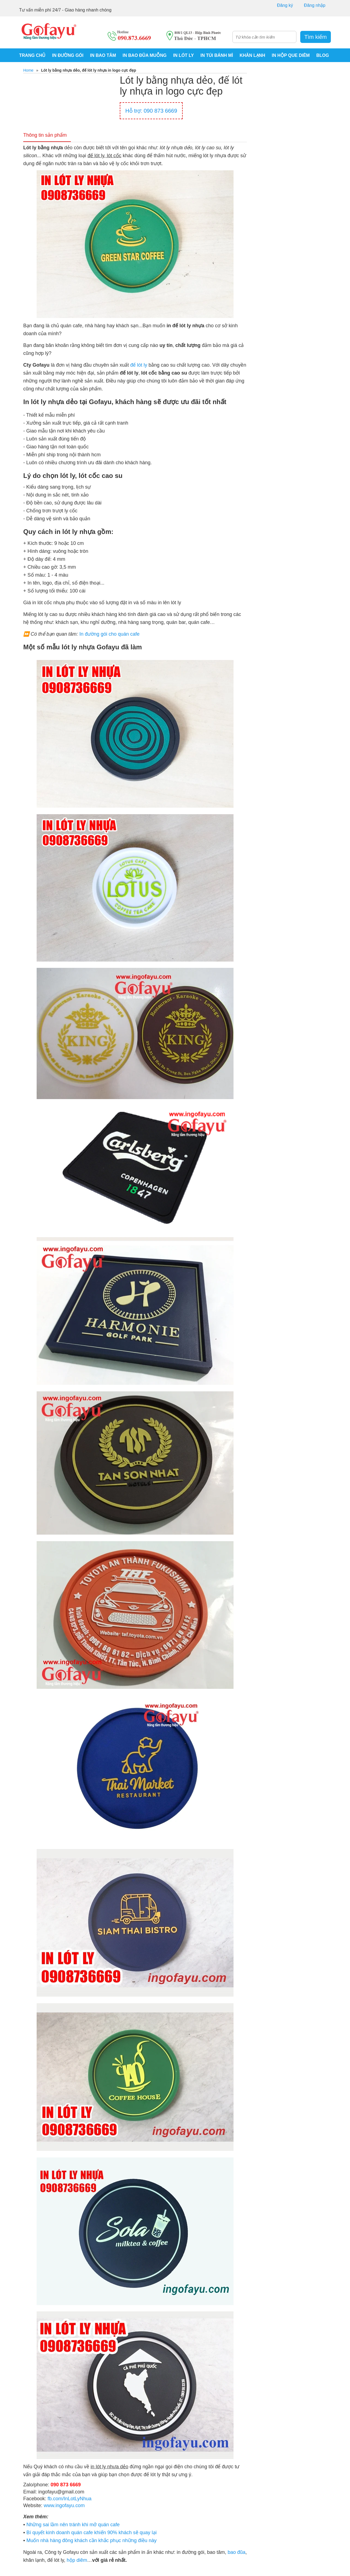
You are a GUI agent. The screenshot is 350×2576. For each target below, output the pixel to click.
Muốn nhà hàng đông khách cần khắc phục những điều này (91, 2541)
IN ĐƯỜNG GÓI (67, 55)
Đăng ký (285, 5)
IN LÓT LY (183, 55)
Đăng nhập (314, 5)
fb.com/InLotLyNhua (69, 2499)
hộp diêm (77, 2561)
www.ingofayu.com (64, 2506)
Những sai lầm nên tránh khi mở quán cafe (72, 2525)
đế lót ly (138, 366)
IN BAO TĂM (103, 55)
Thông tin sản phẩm (47, 136)
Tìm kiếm (315, 37)
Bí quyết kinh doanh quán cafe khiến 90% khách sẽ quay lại (91, 2533)
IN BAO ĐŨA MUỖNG (144, 55)
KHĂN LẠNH (252, 55)
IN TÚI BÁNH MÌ (216, 55)
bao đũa (236, 2553)
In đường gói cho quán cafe (109, 634)
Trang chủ (32, 55)
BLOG (322, 55)
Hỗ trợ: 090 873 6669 (151, 111)
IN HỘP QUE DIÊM (291, 55)
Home (28, 70)
